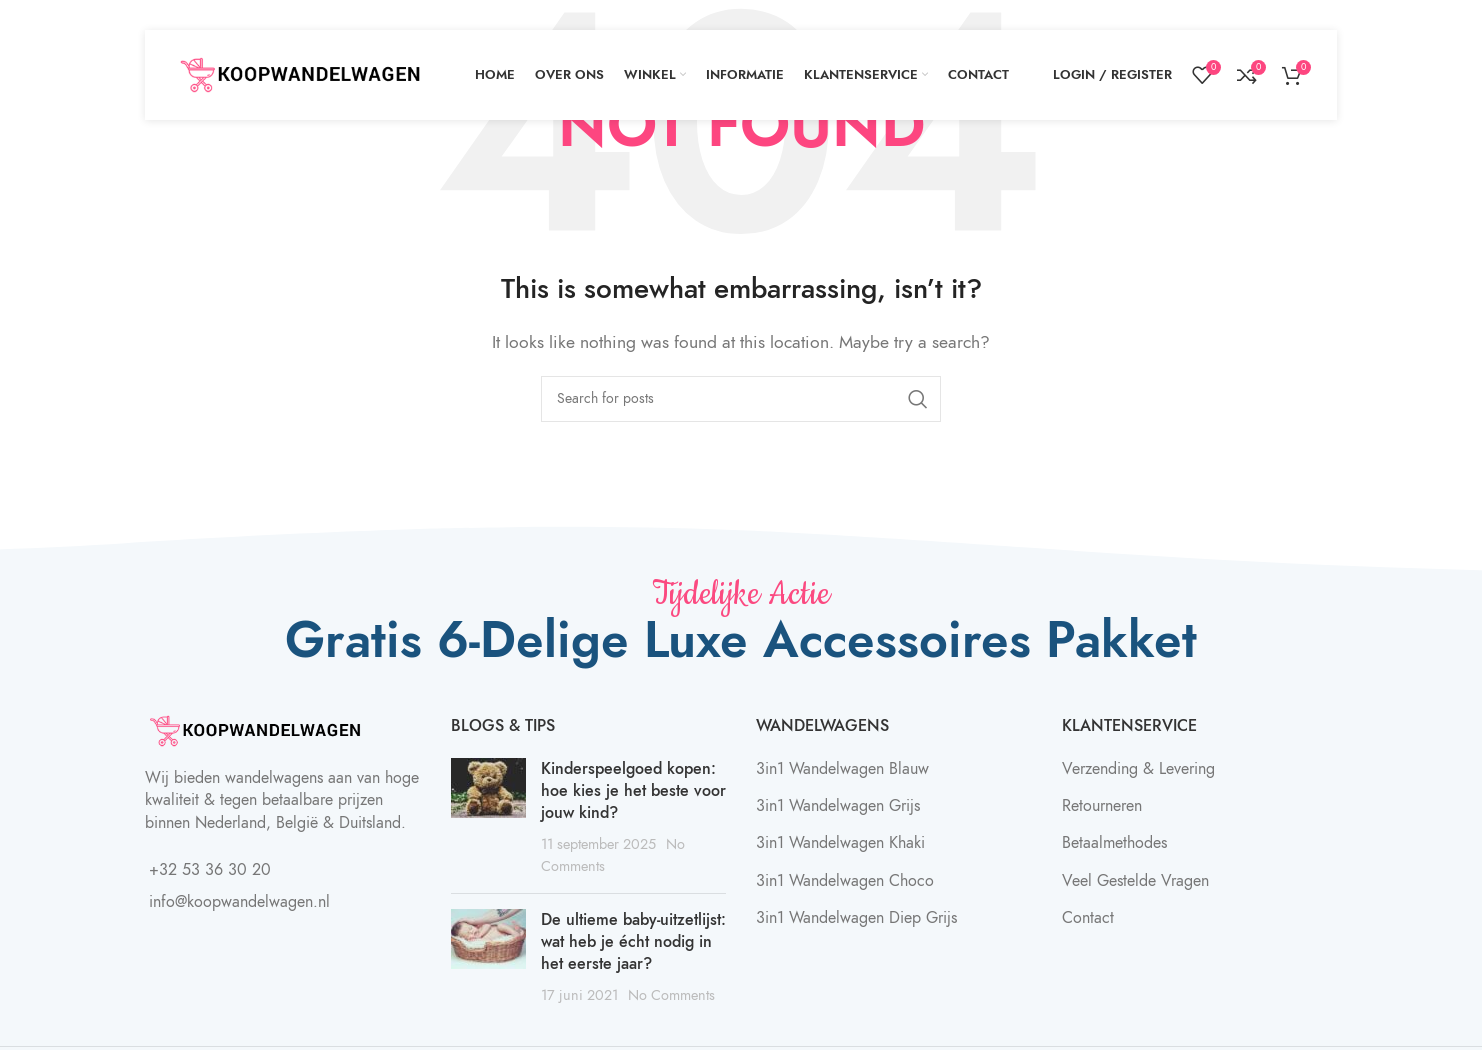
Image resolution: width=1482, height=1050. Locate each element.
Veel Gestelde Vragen (1135, 881)
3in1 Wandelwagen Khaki (840, 843)
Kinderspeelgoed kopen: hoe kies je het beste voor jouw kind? (633, 791)
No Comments (671, 995)
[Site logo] (300, 74)
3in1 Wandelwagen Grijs (838, 806)
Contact (1088, 918)
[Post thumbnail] (488, 818)
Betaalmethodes (1114, 843)
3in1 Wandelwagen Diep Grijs (856, 918)
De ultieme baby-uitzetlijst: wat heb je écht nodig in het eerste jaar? (633, 942)
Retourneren (1102, 806)
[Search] (741, 399)
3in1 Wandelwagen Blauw (842, 769)
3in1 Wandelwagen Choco (845, 881)
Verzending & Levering (1138, 769)
